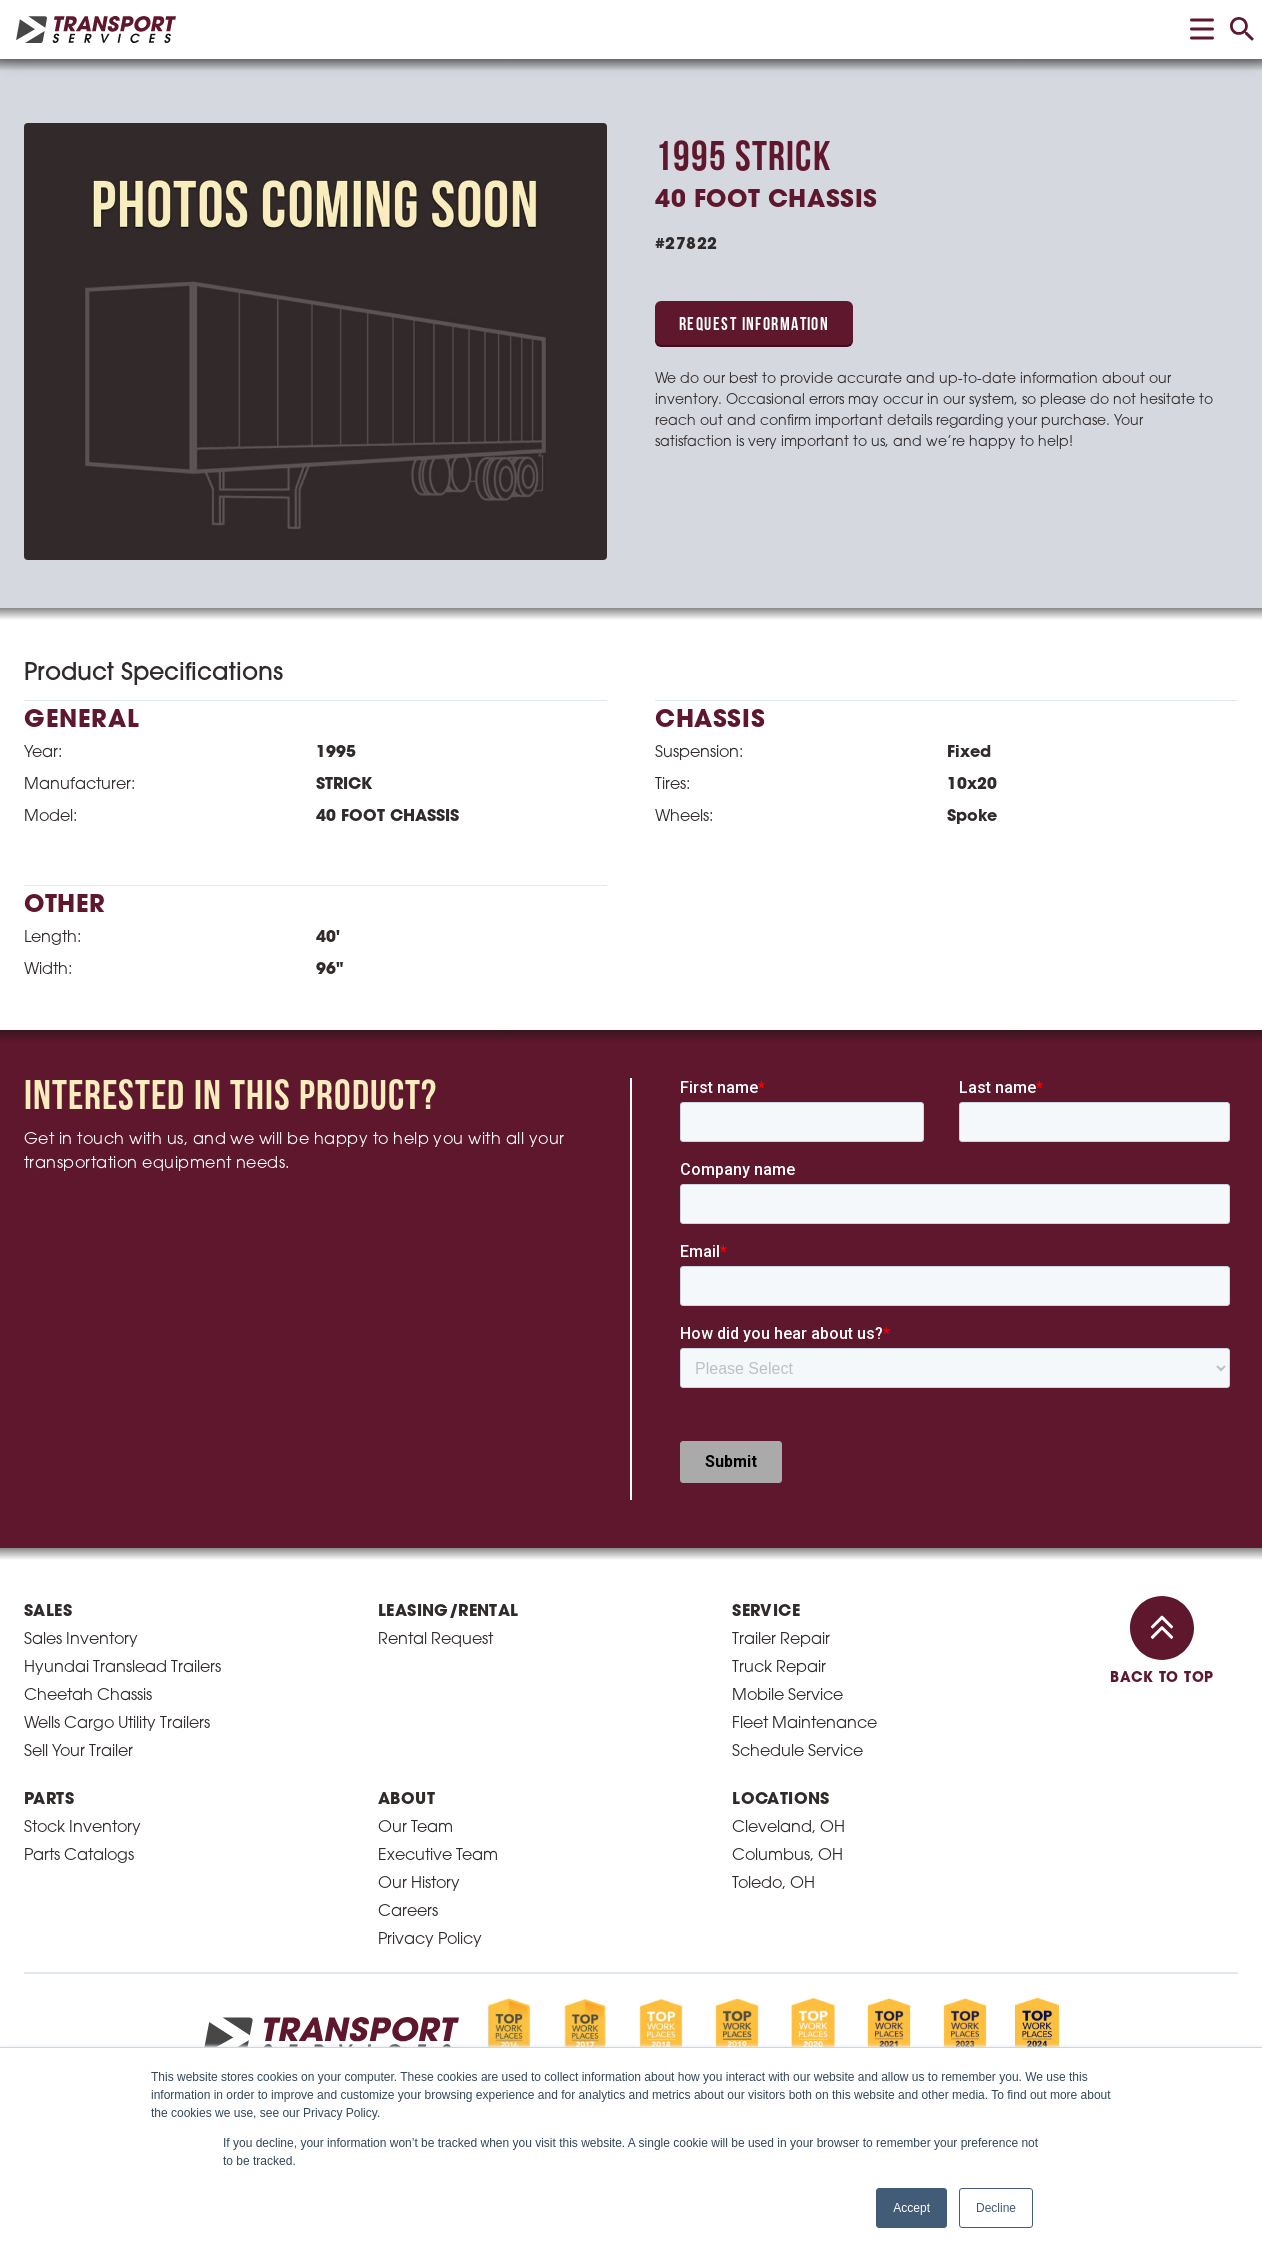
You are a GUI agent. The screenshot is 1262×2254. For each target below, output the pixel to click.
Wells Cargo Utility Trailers (117, 1724)
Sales (48, 1612)
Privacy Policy (430, 1940)
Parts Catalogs (79, 1856)
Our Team (415, 1828)
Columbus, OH (787, 1856)
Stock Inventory (82, 1828)
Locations (781, 1800)
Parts (49, 1800)
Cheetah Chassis (88, 1696)
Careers (408, 1912)
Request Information (754, 325)
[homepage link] (96, 29)
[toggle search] (1242, 29)
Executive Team (438, 1856)
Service (766, 1612)
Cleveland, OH (788, 1828)
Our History (419, 1884)
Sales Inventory (81, 1640)
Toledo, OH (773, 1884)
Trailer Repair (781, 1640)
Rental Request (435, 1640)
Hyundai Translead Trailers (122, 1668)
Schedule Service (797, 1752)
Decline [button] (996, 2208)
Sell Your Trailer (78, 1752)
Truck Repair (779, 1668)
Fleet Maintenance (804, 1724)
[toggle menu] (1202, 29)
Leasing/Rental (448, 1612)
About (406, 1800)
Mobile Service (787, 1696)
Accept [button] (911, 2208)
